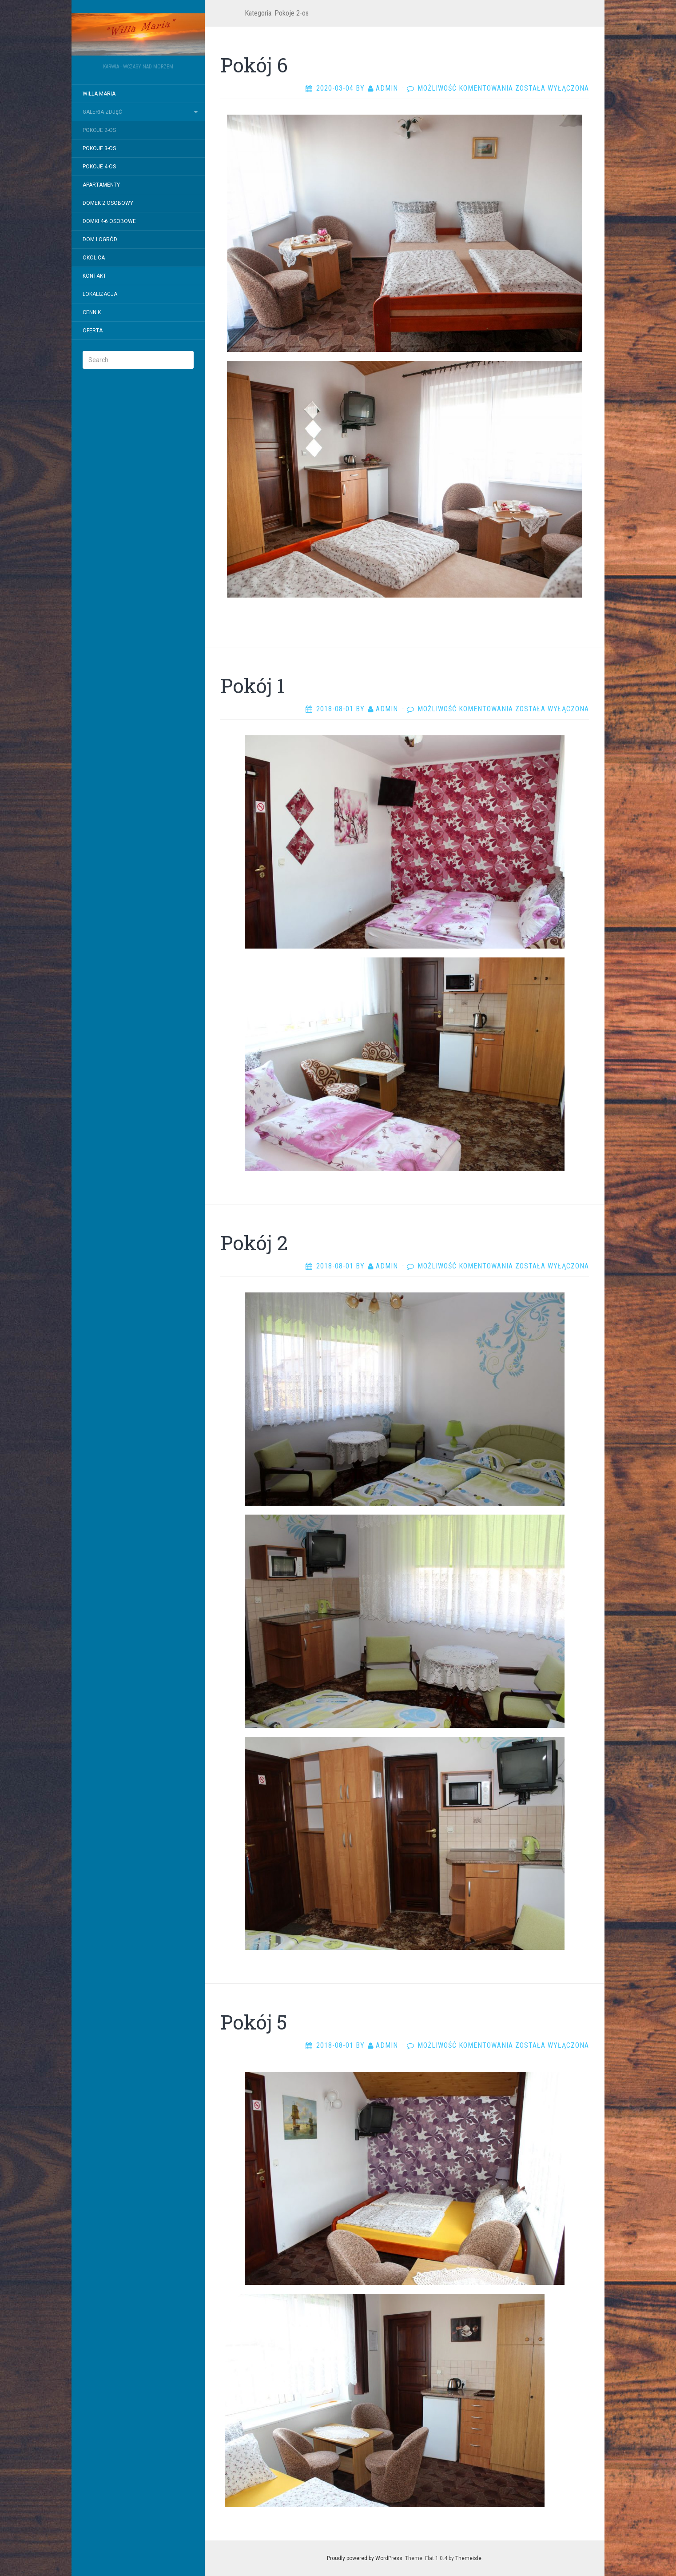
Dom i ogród (100, 239)
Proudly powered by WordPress (364, 2558)
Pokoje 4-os (99, 166)
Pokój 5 (253, 2022)
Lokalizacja (100, 294)
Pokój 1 (252, 685)
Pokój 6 (254, 65)
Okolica (94, 258)
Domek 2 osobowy (108, 203)
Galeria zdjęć (102, 112)
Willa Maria (99, 94)
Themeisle (468, 2558)
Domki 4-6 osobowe (109, 221)
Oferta (93, 330)
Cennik (92, 312)
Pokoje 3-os (99, 148)
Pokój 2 (254, 1243)
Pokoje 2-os (99, 130)
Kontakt (94, 276)
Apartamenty (101, 185)
